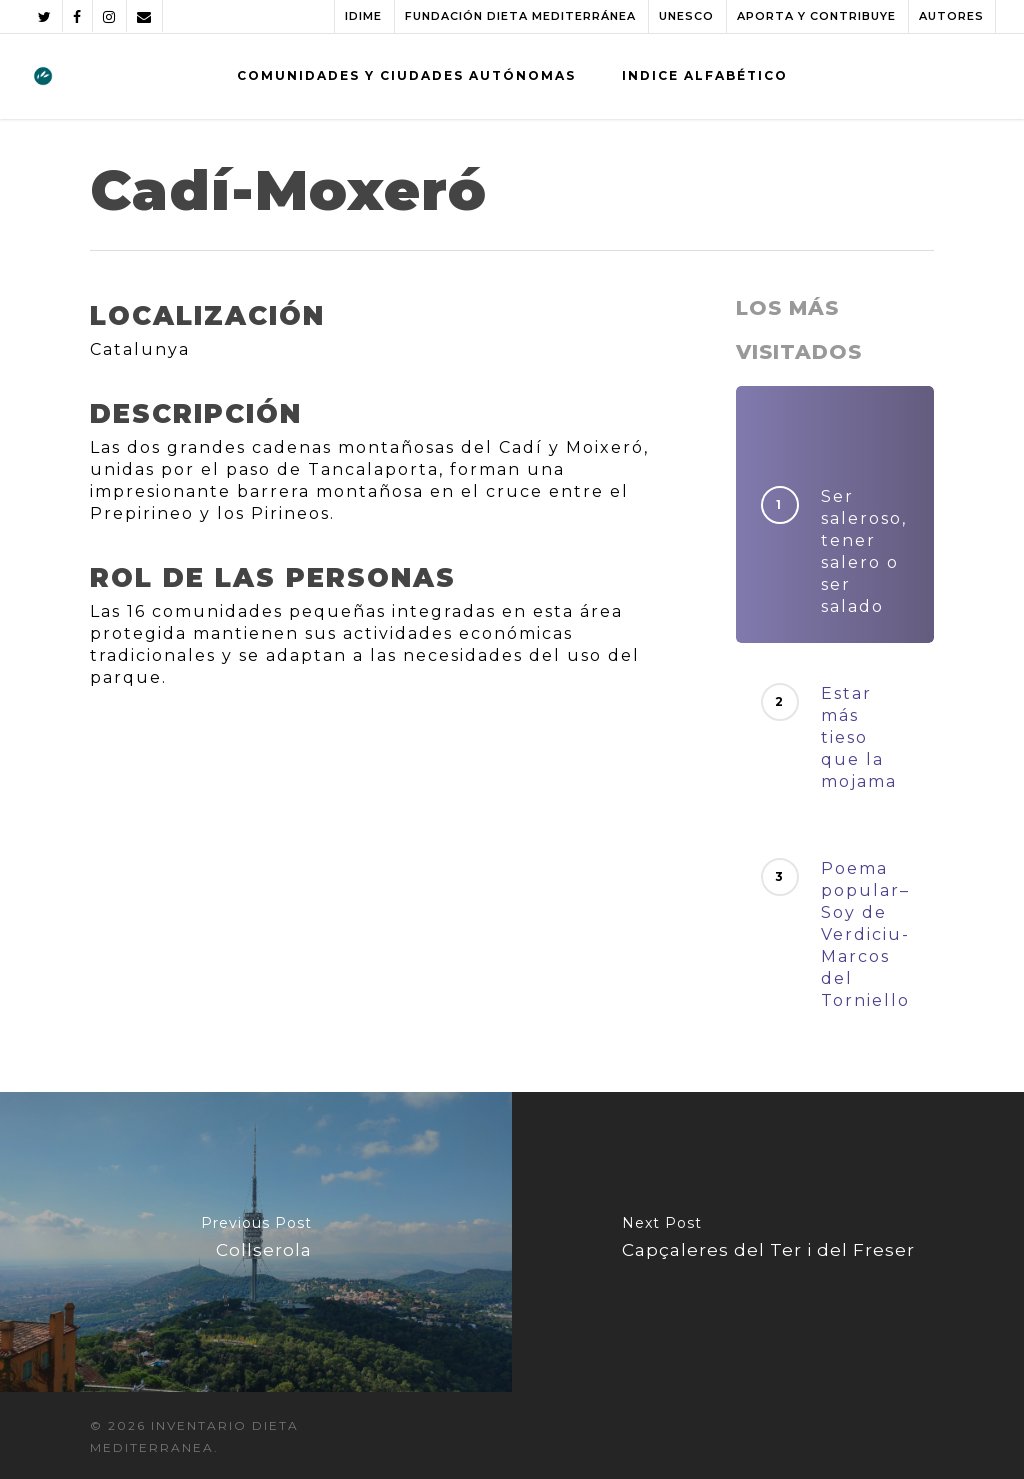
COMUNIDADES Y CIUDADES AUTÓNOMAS (406, 75)
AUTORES (951, 16)
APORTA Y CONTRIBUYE (816, 16)
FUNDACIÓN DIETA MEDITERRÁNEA (520, 16)
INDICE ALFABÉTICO (705, 75)
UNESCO (686, 16)
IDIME (363, 16)
